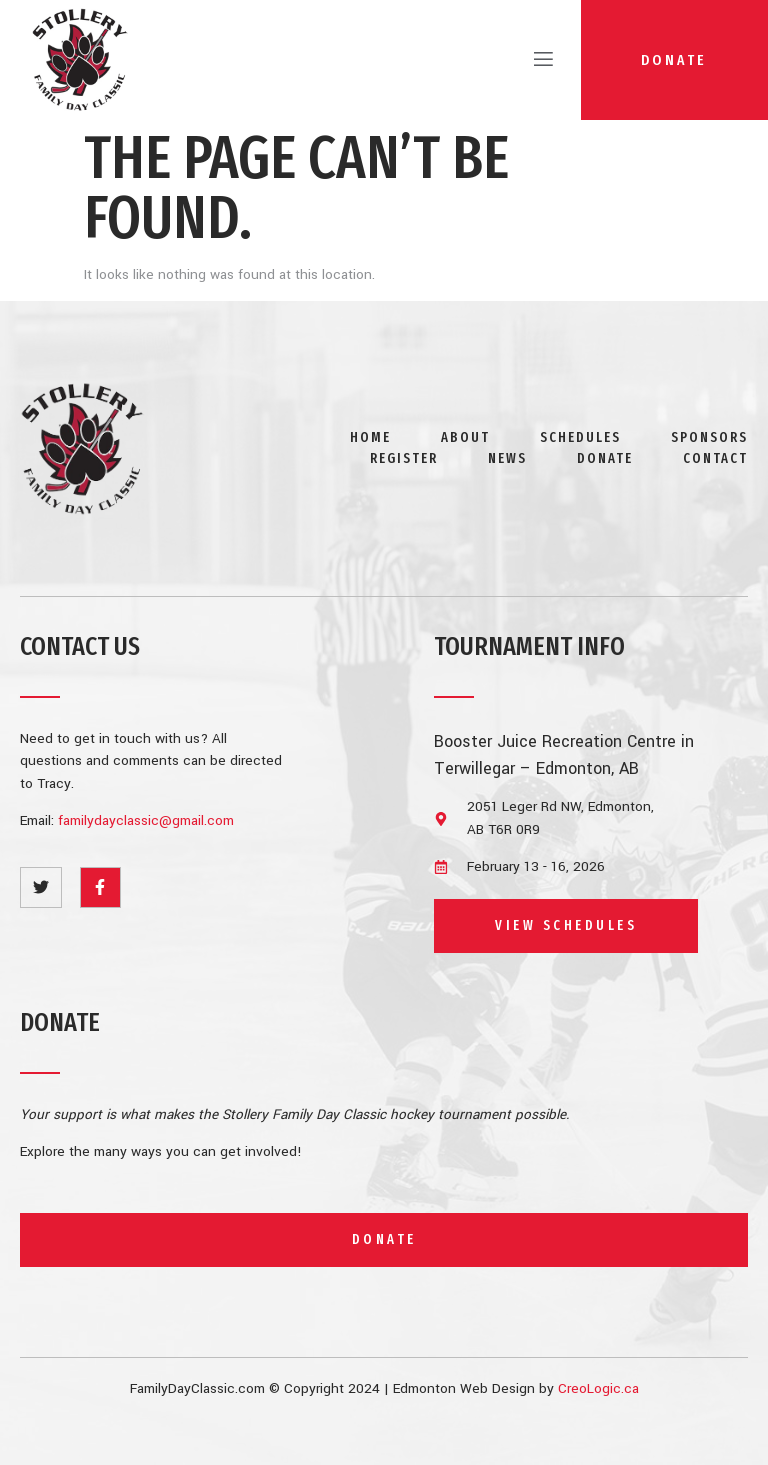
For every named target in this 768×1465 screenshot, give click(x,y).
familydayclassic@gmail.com (146, 820)
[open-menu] (536, 60)
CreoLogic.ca (598, 1388)
